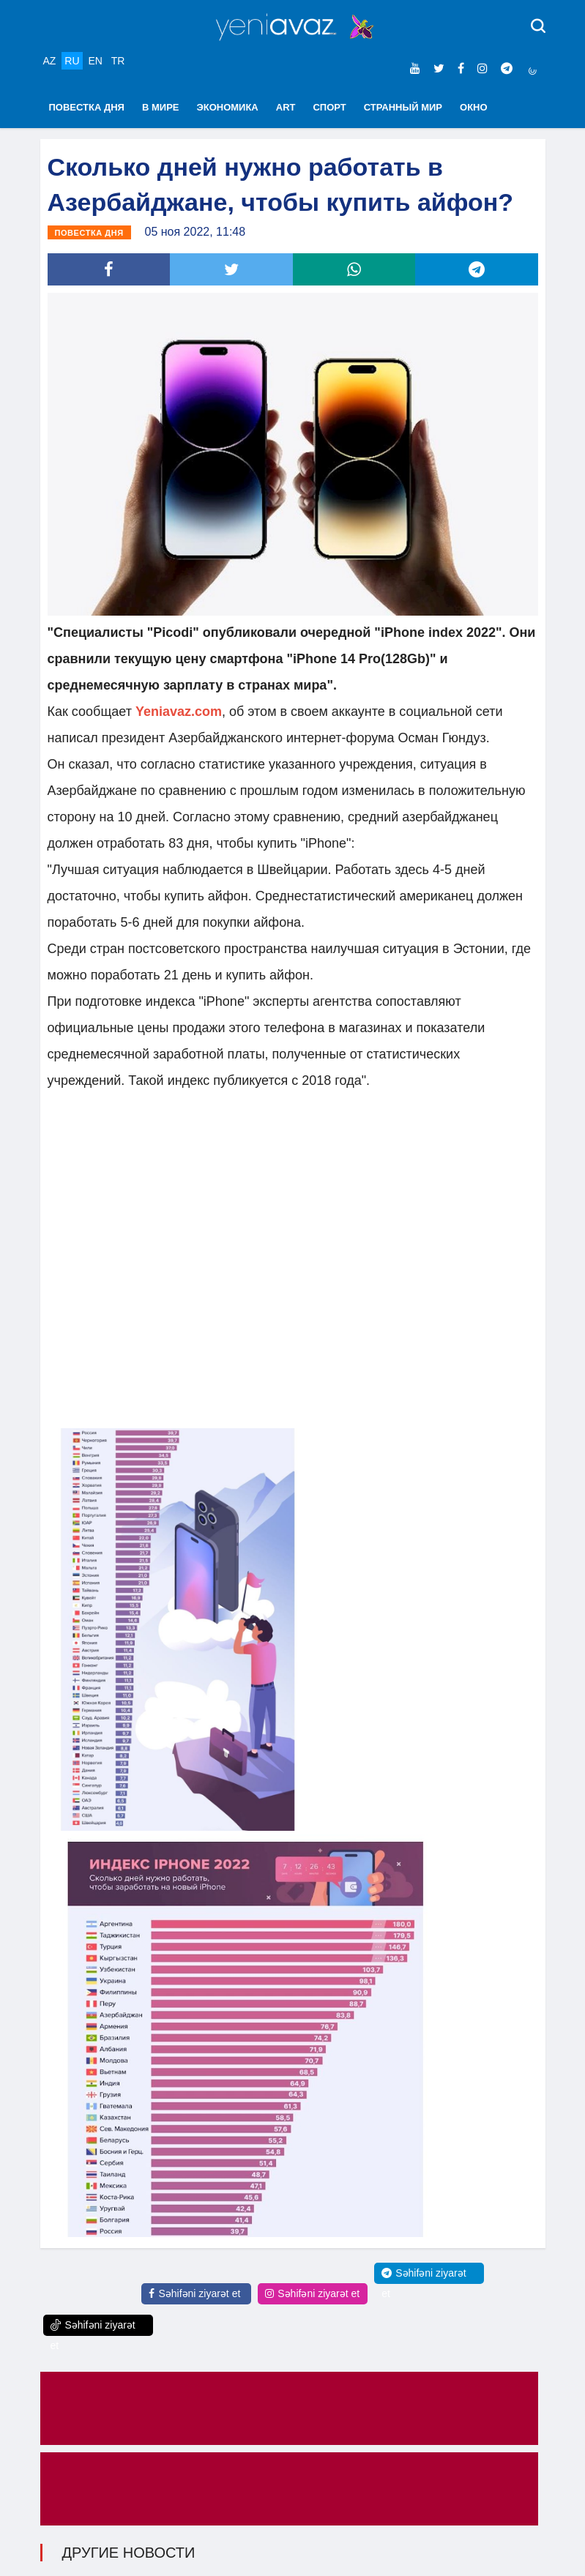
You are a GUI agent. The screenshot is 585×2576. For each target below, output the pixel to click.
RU (71, 61)
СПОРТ (329, 107)
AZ (49, 61)
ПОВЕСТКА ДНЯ (86, 107)
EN (95, 61)
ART (286, 107)
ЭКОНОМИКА (227, 107)
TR (118, 61)
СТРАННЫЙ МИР (403, 107)
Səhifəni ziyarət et (194, 2293)
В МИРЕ (160, 107)
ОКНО (474, 107)
